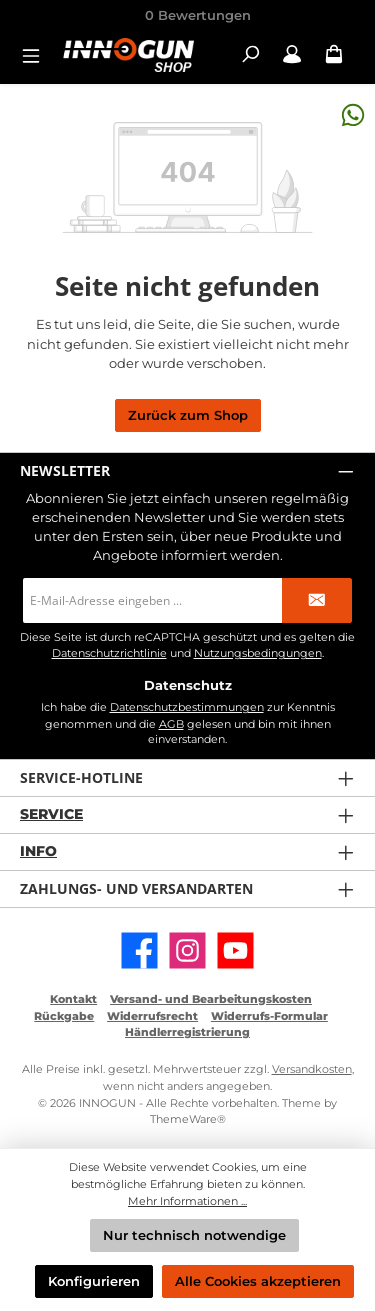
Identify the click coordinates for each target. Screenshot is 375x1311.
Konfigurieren (94, 1281)
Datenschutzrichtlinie (109, 653)
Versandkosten (312, 1069)
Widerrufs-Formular (269, 1016)
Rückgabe (64, 1016)
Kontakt (73, 999)
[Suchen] (250, 54)
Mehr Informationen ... (187, 1201)
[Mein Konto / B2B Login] (292, 54)
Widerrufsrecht (152, 1016)
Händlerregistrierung (187, 1032)
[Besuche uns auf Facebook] (139, 950)
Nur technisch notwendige (194, 1235)
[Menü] (37, 54)
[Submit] (317, 600)
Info (38, 851)
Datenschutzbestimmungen (187, 707)
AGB (171, 724)
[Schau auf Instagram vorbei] (187, 950)
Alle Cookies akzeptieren (258, 1281)
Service (51, 814)
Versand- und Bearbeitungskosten (211, 999)
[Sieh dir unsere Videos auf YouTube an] (235, 950)
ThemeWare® (188, 1119)
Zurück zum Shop (188, 415)
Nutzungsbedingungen (258, 653)
